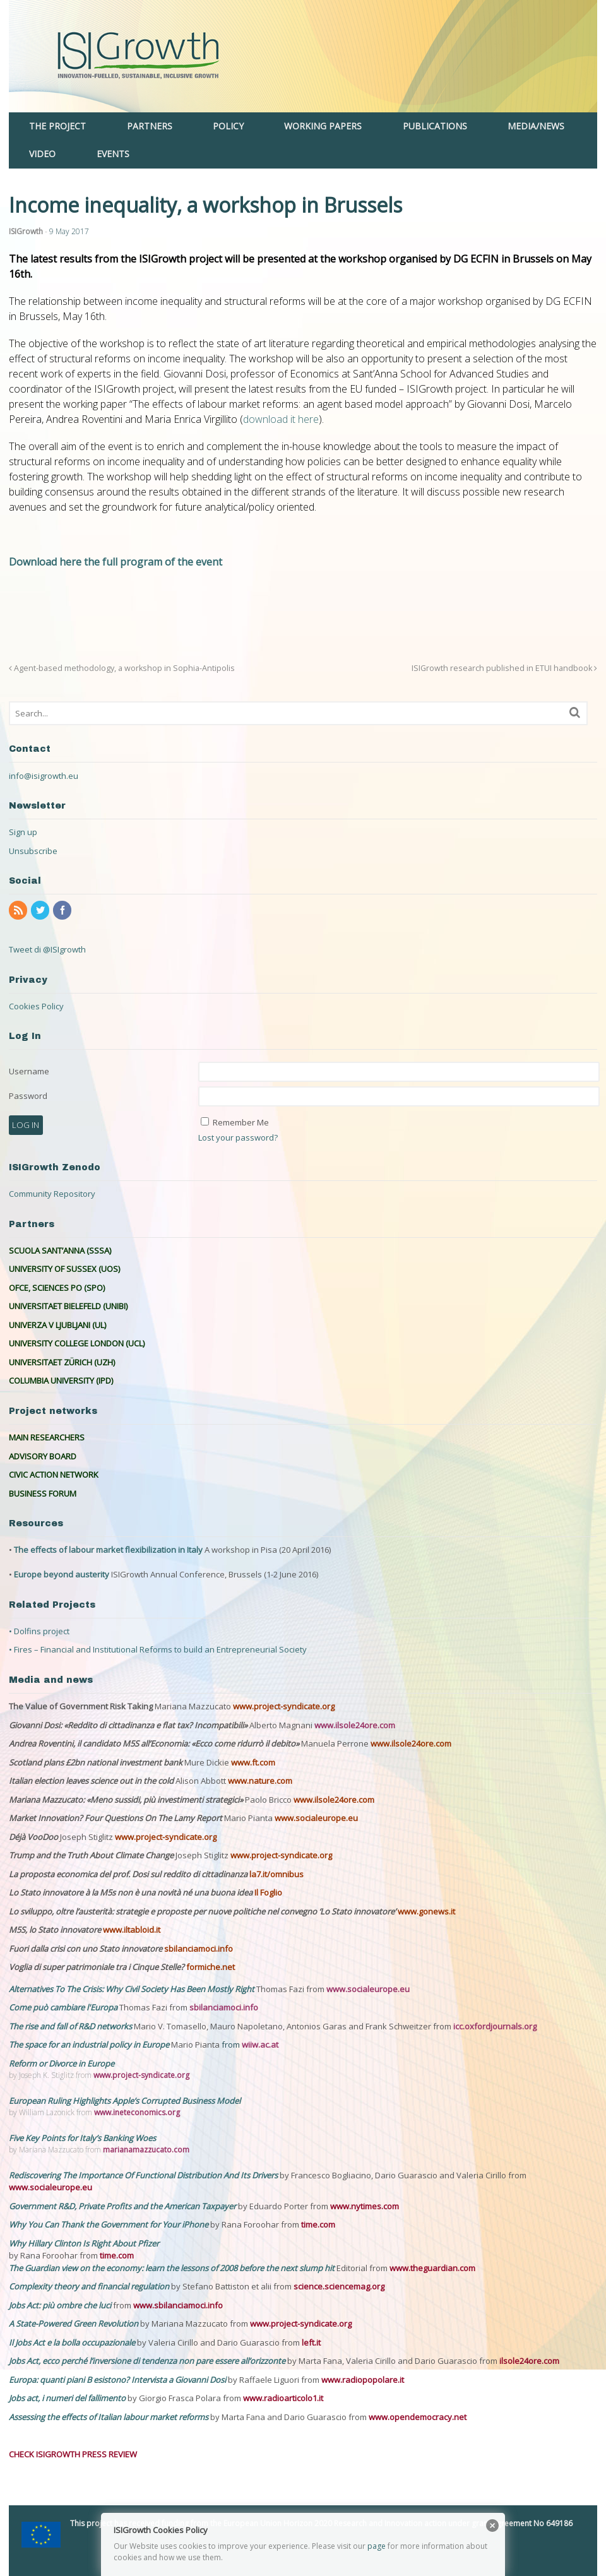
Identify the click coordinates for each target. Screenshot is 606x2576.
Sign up (23, 832)
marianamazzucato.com (146, 2149)
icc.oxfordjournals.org (495, 2026)
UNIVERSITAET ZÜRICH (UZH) (62, 1362)
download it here (281, 419)
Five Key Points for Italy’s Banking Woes (82, 2138)
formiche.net (210, 1967)
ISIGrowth (26, 231)
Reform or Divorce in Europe (61, 2063)
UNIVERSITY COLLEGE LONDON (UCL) (77, 1343)
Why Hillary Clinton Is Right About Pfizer (84, 2243)
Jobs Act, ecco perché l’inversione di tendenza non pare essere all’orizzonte (148, 2360)
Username (29, 1071)
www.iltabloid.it (131, 1929)
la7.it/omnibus (276, 1874)
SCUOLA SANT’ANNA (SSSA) (60, 1250)
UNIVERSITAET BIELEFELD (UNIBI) (68, 1306)
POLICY (228, 126)
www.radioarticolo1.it (283, 2398)
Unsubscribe (33, 851)
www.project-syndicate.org (284, 1706)
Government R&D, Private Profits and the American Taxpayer (122, 2206)
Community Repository (52, 1193)
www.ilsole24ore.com (354, 1725)
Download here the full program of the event (115, 562)
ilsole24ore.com (529, 2360)
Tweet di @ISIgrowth (47, 949)
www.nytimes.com (364, 2206)
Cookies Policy (36, 1006)
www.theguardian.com (432, 2268)
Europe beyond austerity (61, 1574)
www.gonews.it (426, 1911)
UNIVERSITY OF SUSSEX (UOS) (64, 1268)
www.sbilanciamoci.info (178, 2305)
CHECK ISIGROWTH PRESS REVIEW (73, 2454)
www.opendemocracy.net (417, 2417)
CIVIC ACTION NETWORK (53, 1474)
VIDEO (42, 154)
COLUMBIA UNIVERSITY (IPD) (61, 1380)
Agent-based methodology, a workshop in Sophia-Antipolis (122, 668)
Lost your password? (238, 1137)
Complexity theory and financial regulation (89, 2286)
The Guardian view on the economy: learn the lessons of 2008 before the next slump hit (172, 2268)
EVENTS (113, 154)
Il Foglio (268, 1892)
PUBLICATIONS (435, 126)
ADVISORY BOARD (42, 1456)
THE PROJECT (57, 126)
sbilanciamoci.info (198, 1948)
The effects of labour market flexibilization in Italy (108, 1549)
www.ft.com (253, 1762)
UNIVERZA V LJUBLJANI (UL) (57, 1325)
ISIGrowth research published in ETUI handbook (504, 668)
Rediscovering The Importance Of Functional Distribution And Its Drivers (144, 2175)
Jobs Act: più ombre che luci (60, 2305)
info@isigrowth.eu (43, 775)
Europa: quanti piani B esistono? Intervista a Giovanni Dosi (118, 2379)
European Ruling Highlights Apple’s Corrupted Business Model (125, 2100)
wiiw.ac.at (260, 2044)
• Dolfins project (39, 1631)
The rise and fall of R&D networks (71, 2026)
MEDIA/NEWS (536, 126)
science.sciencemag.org (339, 2286)
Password (28, 1095)
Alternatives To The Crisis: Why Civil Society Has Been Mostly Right (131, 1989)
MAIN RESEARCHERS (47, 1437)
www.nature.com (260, 1780)
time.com (318, 2224)
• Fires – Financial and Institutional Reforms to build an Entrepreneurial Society (158, 1649)
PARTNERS (149, 126)
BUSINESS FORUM (42, 1493)
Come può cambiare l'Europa (64, 2007)
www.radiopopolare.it (362, 2379)
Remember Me (241, 1122)
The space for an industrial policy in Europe (89, 2044)
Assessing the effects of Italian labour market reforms (109, 2417)
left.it (311, 2342)
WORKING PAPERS (323, 126)
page (376, 2546)
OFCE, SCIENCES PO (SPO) (57, 1287)
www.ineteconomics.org (137, 2112)
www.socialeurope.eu (316, 1818)
